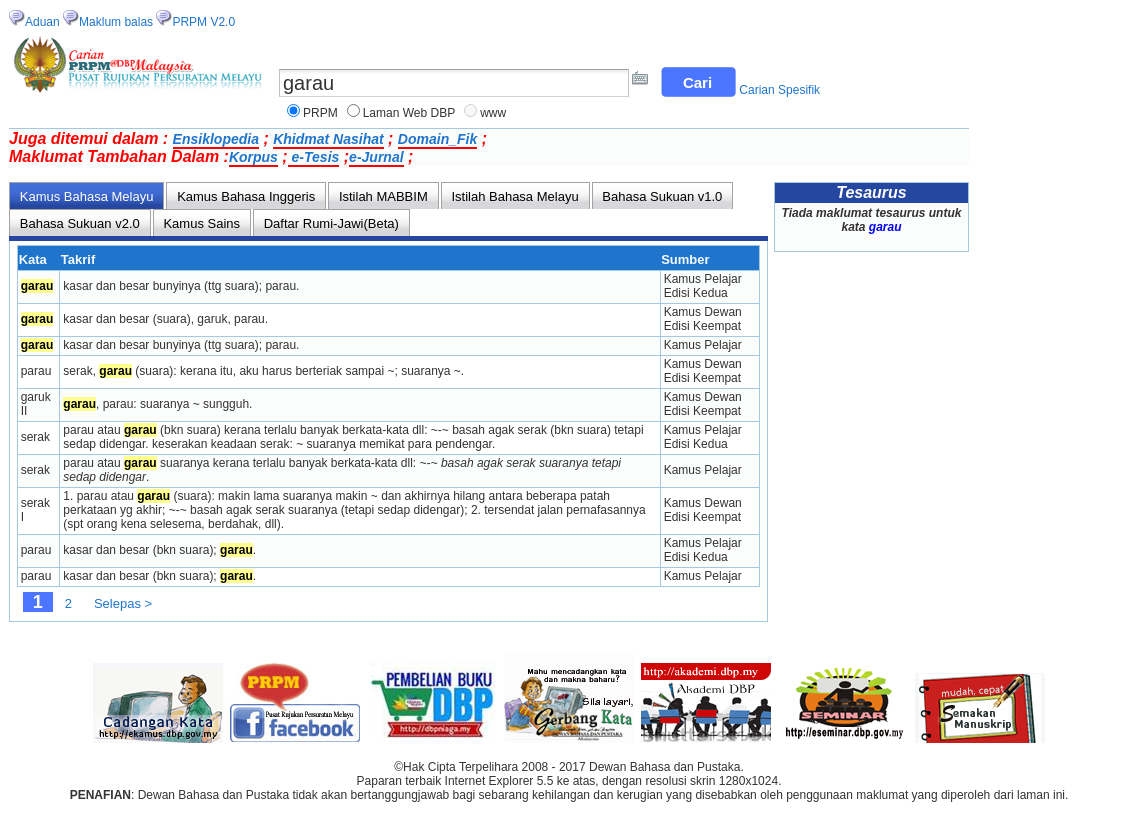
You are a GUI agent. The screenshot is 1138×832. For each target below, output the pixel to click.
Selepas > (123, 603)
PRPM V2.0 (203, 22)
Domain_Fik (437, 139)
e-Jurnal (376, 157)
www (493, 113)
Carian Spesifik (779, 90)
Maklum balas (116, 22)
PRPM (320, 113)
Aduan (42, 22)
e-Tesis (314, 157)
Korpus (253, 157)
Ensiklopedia (216, 139)
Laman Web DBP (409, 113)
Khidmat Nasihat (328, 139)
